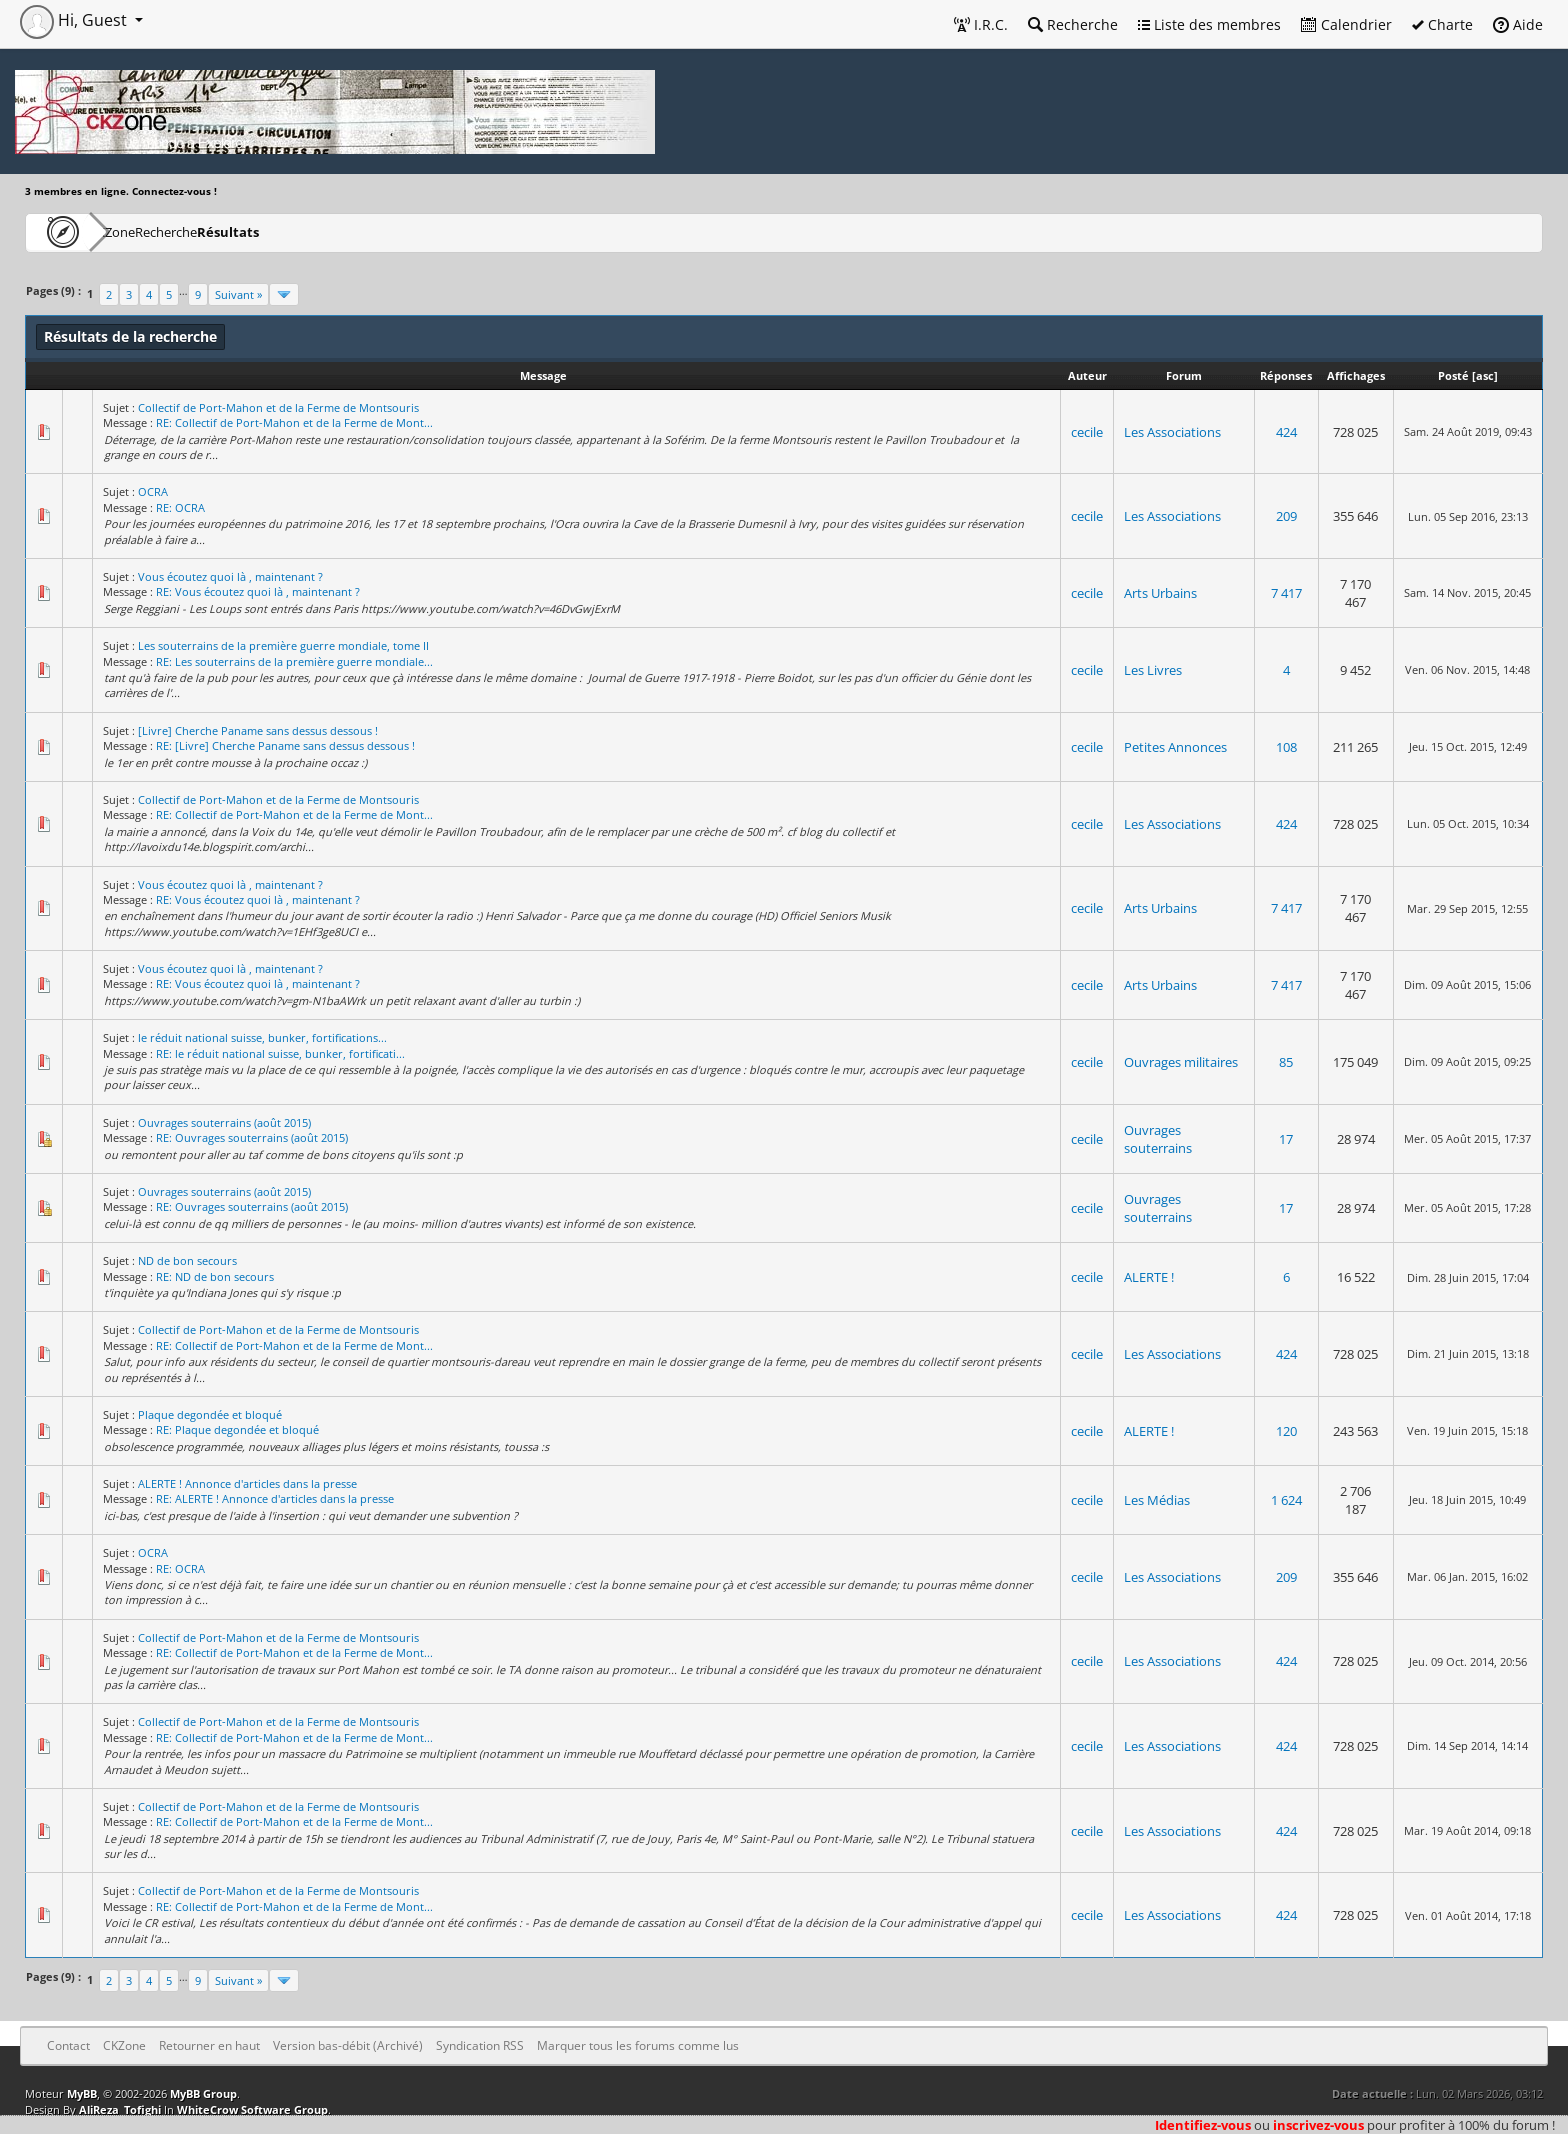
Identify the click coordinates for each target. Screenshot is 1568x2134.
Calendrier (1346, 24)
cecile (1087, 432)
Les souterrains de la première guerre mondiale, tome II (283, 645)
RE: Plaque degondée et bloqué (237, 1429)
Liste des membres (1209, 24)
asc (1485, 375)
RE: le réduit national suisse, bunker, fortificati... (280, 1053)
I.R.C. (981, 24)
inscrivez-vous (1318, 2125)
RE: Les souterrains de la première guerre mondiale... (294, 661)
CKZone (140, 231)
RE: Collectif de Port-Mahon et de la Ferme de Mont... (294, 422)
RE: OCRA (180, 507)
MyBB (82, 2093)
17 (1286, 1139)
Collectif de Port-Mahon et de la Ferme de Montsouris (278, 407)
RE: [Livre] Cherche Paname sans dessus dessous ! (285, 745)
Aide (1518, 24)
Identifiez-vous (1203, 2125)
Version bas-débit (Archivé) (348, 2045)
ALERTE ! (1149, 1277)
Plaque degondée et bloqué (210, 1414)
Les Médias (1157, 1500)
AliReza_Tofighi (120, 2109)
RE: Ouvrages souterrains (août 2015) (252, 1137)
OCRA (153, 491)
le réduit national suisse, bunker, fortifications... (262, 1037)
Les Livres (1153, 670)
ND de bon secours (187, 1260)
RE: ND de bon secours (215, 1276)
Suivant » (238, 294)
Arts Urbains (1160, 593)
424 (1286, 432)
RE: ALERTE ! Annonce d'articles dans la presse (275, 1498)
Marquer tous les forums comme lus (638, 2045)
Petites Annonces (1175, 747)
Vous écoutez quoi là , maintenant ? (230, 576)
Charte (1442, 24)
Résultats (326, 231)
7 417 (1286, 593)
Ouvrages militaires (1181, 1062)
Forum (1184, 375)
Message (543, 375)
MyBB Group (203, 2093)
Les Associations (1172, 432)
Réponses (1286, 375)
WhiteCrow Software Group (252, 2109)
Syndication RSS (480, 2045)
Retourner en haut (209, 2045)
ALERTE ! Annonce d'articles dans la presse (247, 1483)
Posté (1453, 375)
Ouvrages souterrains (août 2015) (224, 1122)
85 (1286, 1062)
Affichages (1356, 375)
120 (1286, 1431)
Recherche (1073, 24)
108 (1286, 747)
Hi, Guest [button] (75, 20)
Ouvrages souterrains (1158, 1139)
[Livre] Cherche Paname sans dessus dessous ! (258, 730)
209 (1286, 516)
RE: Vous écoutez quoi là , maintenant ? (258, 591)
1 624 (1286, 1500)
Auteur (1087, 375)
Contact (68, 2045)
